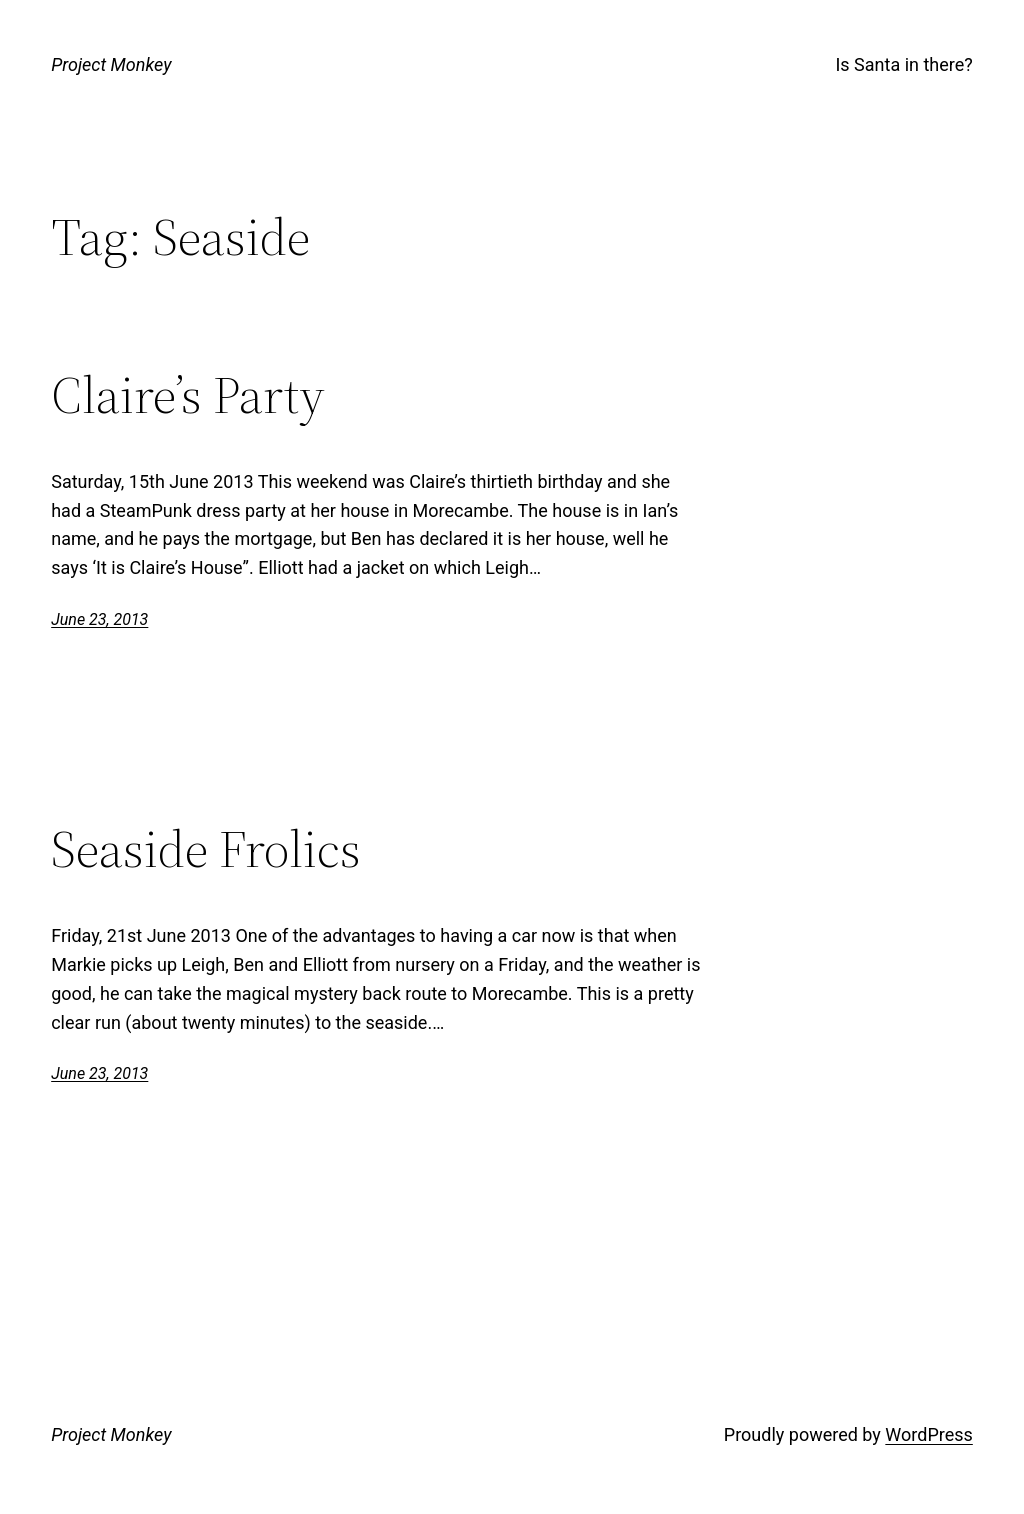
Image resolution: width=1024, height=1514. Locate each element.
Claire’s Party (188, 395)
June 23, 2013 (99, 619)
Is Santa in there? (903, 64)
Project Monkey (111, 64)
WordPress (928, 1434)
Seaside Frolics (206, 849)
